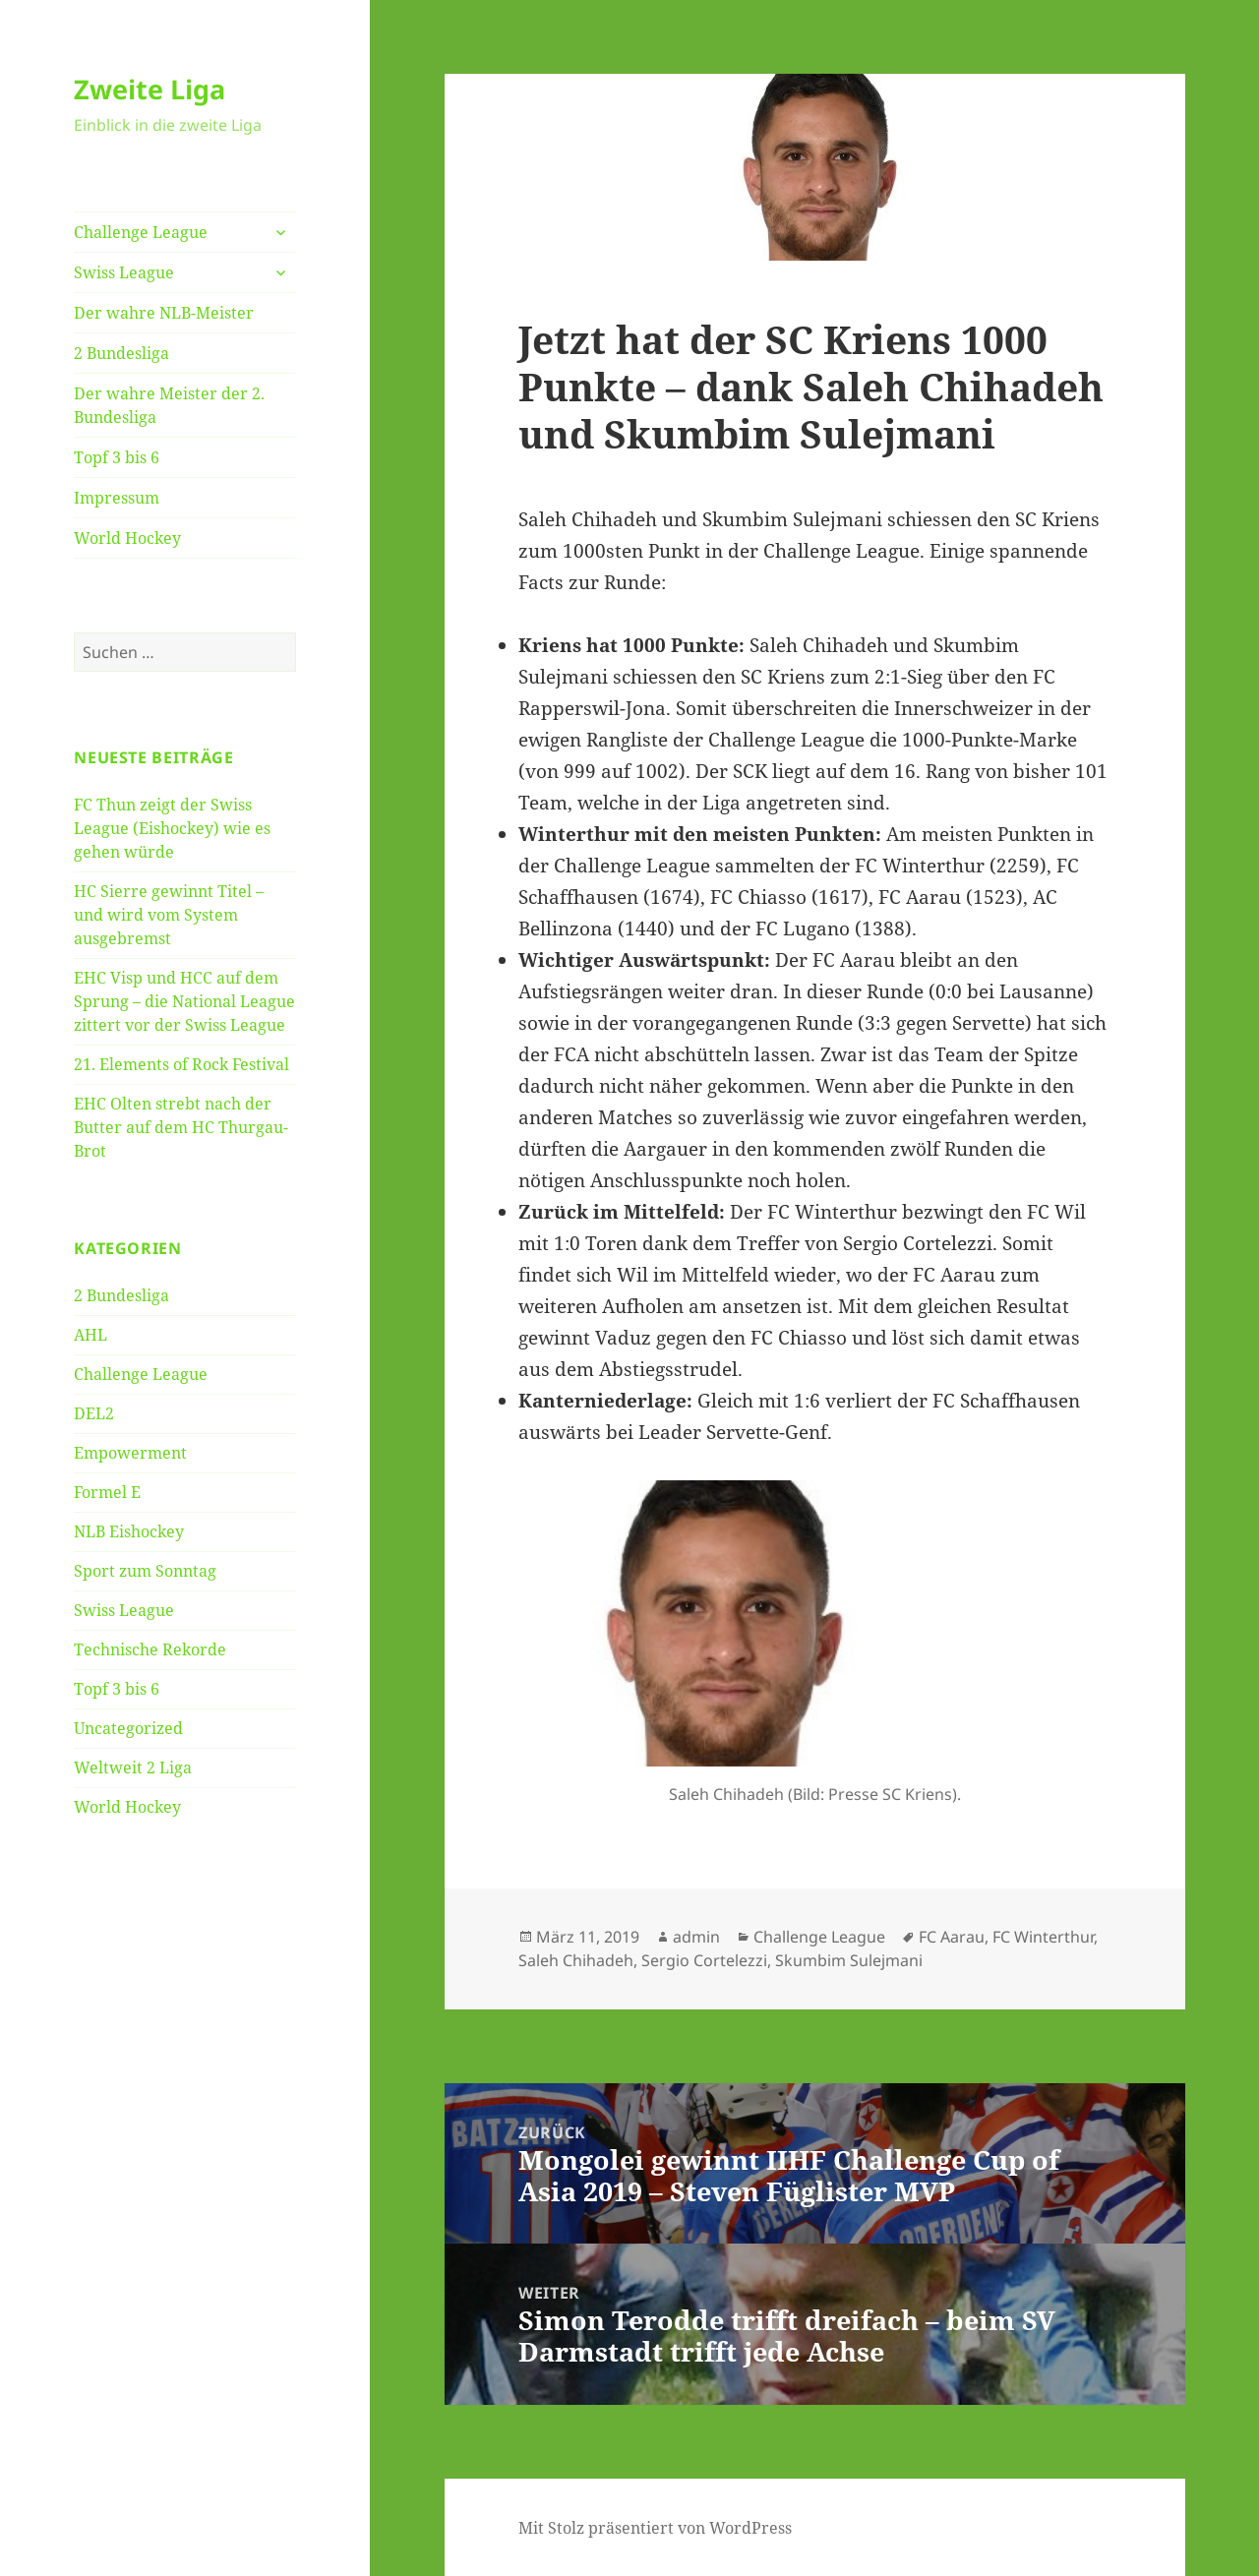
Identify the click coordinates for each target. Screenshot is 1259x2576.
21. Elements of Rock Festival (181, 1064)
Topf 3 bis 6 (116, 457)
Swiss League (124, 272)
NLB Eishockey (129, 1531)
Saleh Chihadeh (575, 1960)
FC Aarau (952, 1936)
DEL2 (94, 1413)
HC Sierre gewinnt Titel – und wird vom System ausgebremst (169, 914)
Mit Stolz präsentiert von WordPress (655, 2528)
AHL (90, 1335)
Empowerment (130, 1453)
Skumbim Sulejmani (849, 1960)
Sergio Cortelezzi (704, 1960)
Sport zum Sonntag (145, 1571)
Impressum (116, 498)
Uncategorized (128, 1728)
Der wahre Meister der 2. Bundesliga (169, 405)
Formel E (107, 1492)
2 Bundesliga (121, 353)
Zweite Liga (149, 89)
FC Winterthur (1043, 1936)
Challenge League (141, 232)
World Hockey (127, 538)
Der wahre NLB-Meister (164, 313)
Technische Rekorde (150, 1649)
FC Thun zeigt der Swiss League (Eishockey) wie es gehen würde (172, 828)
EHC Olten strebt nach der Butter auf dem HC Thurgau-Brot (181, 1127)
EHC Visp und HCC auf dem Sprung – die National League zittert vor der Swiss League (184, 1001)
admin (696, 1936)
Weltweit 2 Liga (133, 1767)
